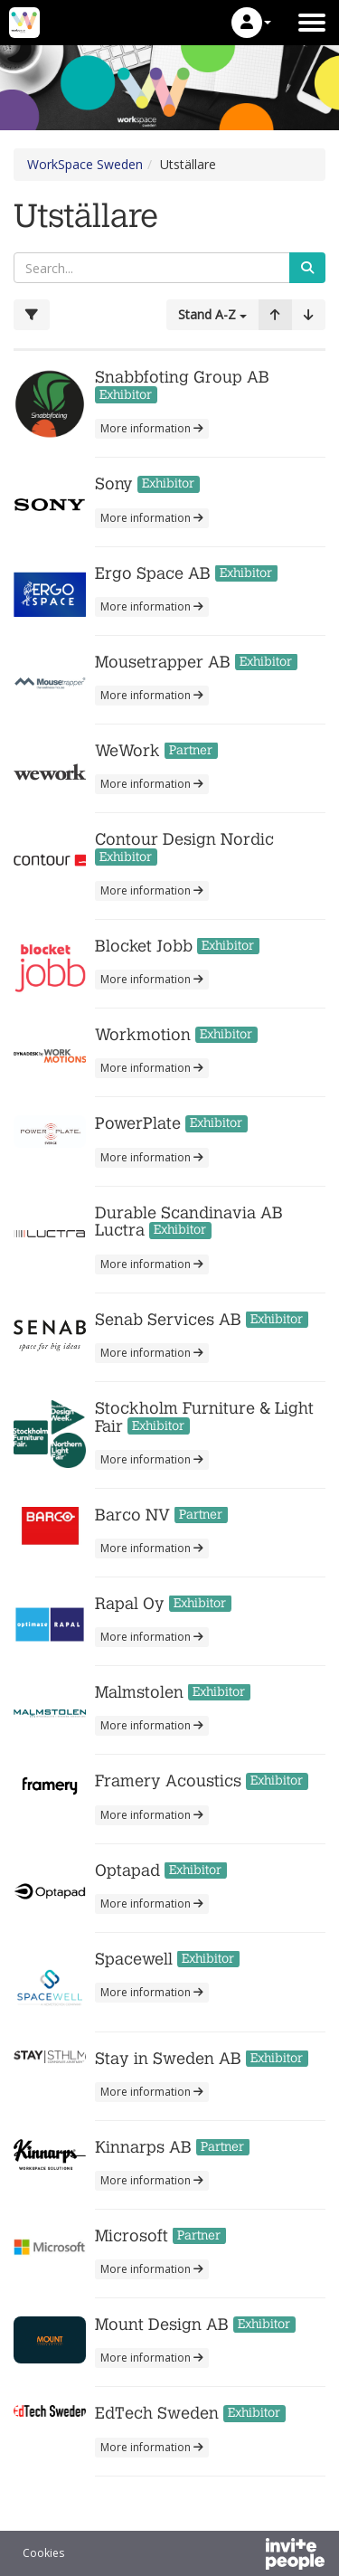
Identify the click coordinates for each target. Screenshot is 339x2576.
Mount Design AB (162, 2325)
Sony (116, 484)
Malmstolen (139, 1692)
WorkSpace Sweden (85, 164)
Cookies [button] (43, 2553)
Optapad (127, 1870)
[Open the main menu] (312, 22)
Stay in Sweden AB (170, 2059)
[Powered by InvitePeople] (248, 2556)
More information (151, 428)
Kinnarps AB (143, 2147)
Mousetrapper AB (163, 662)
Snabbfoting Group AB (182, 377)
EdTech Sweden (157, 2413)
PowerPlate (138, 1123)
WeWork (127, 751)
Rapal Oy (130, 1604)
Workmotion (143, 1035)
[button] (251, 22)
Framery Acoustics (168, 1781)
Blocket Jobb (144, 946)
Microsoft (131, 2236)
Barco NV (132, 1515)
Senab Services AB (168, 1320)
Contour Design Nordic (184, 839)
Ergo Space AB (153, 573)
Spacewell (134, 1959)
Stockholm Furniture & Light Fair (204, 1417)
